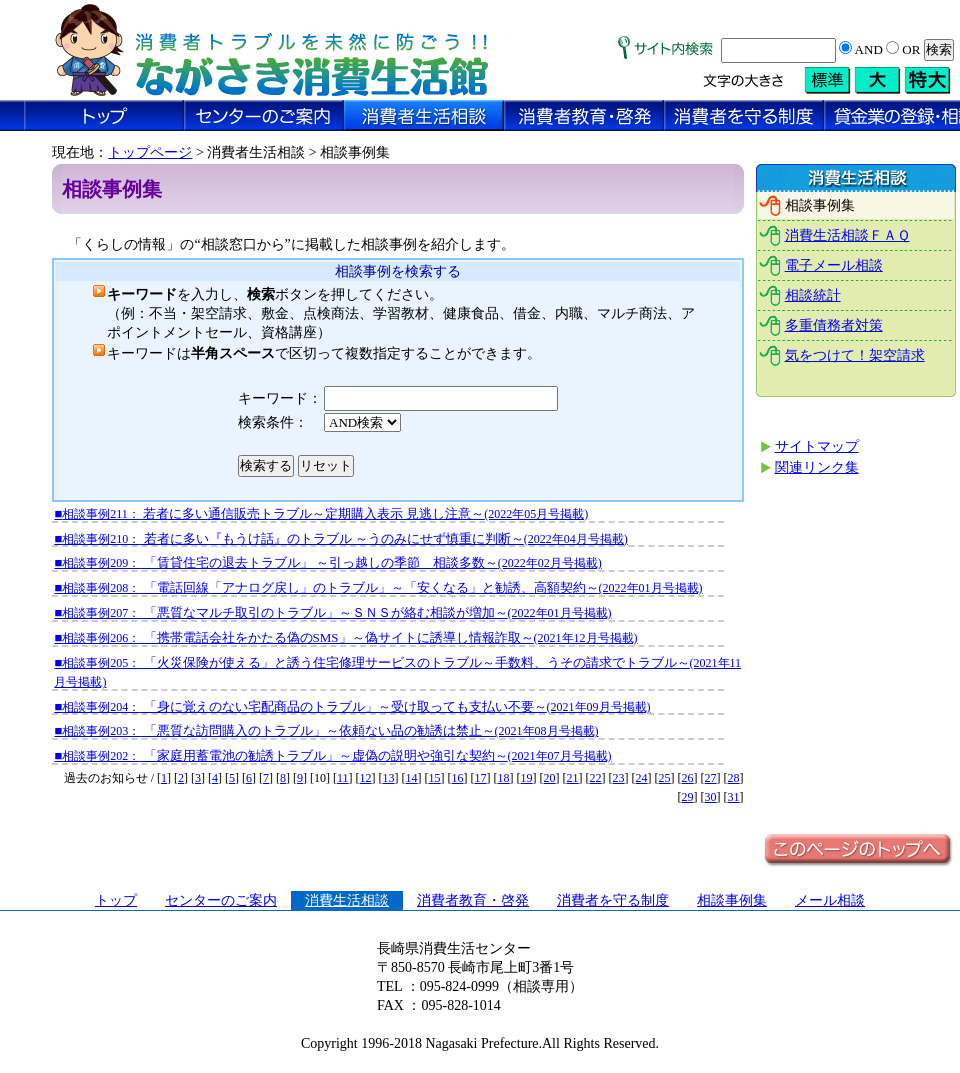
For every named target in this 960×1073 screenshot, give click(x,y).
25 (665, 778)
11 (343, 778)
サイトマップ (817, 446)
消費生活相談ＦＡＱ (847, 235)
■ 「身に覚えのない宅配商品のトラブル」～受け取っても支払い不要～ (352, 706)
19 (527, 778)
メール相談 (830, 900)
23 (619, 778)
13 (389, 778)
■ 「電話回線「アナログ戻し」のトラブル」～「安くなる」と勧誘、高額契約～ (378, 587)
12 (366, 778)
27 (711, 778)
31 (734, 797)
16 (458, 778)
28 (734, 778)
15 (435, 778)
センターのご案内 (221, 900)
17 (481, 778)
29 (688, 797)
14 (412, 778)
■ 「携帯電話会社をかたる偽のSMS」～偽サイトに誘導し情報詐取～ (345, 637)
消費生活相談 (347, 900)
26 (688, 778)
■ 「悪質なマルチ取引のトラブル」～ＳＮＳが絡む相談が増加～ (332, 612)
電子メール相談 (834, 265)
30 (711, 797)
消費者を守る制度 (613, 900)
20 (550, 778)
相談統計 (813, 295)
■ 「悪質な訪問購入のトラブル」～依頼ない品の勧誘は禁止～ (326, 730)
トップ (116, 900)
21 (573, 778)
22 (596, 778)
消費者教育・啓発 (473, 900)
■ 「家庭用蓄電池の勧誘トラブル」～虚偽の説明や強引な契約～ (332, 755)
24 (642, 778)
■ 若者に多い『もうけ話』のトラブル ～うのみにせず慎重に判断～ (340, 538)
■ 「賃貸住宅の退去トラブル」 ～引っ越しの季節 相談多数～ (327, 562)
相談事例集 (732, 900)
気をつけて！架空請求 (855, 355)
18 (504, 778)
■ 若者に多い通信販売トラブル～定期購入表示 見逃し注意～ (321, 513)
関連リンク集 (817, 467)
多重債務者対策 (834, 325)
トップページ (150, 152)
